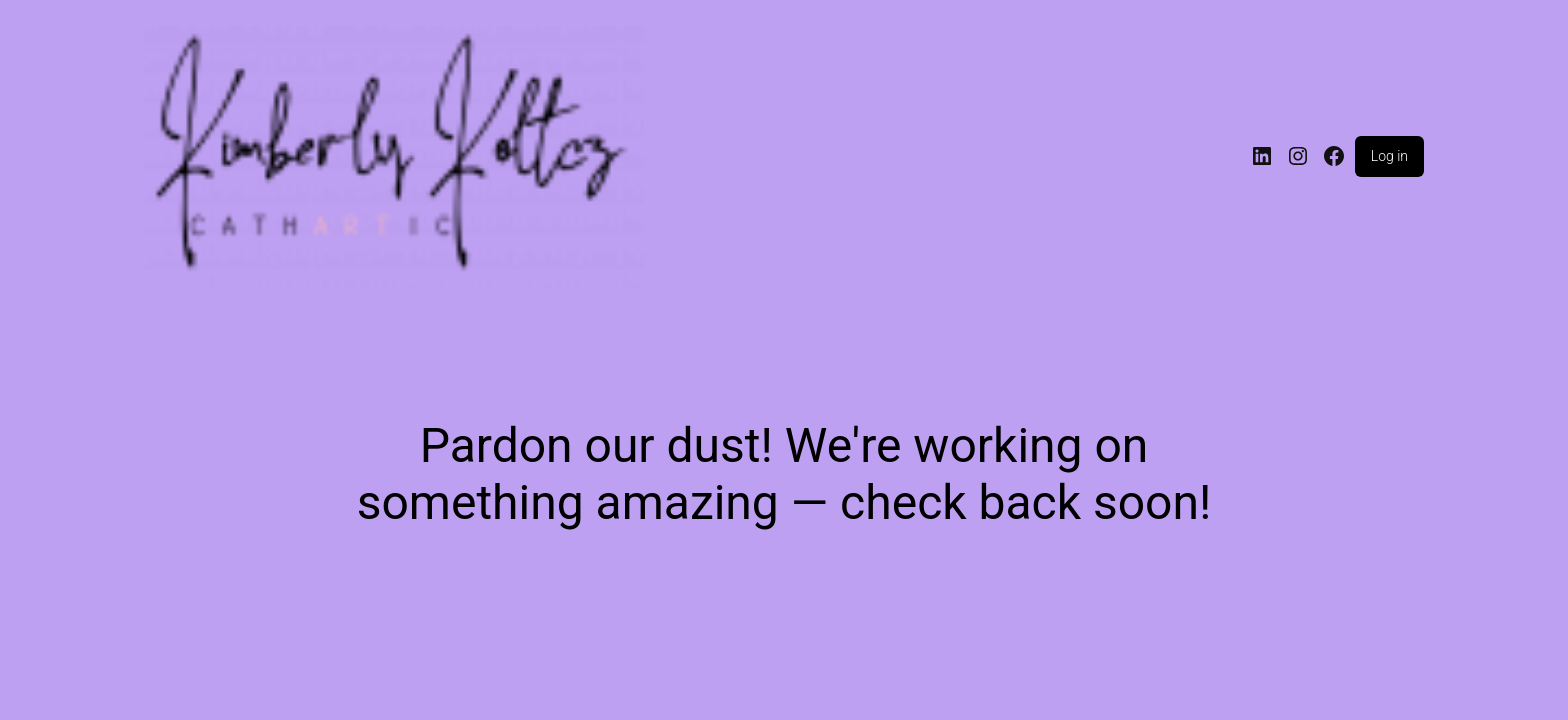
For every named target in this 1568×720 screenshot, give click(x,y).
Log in (1389, 156)
